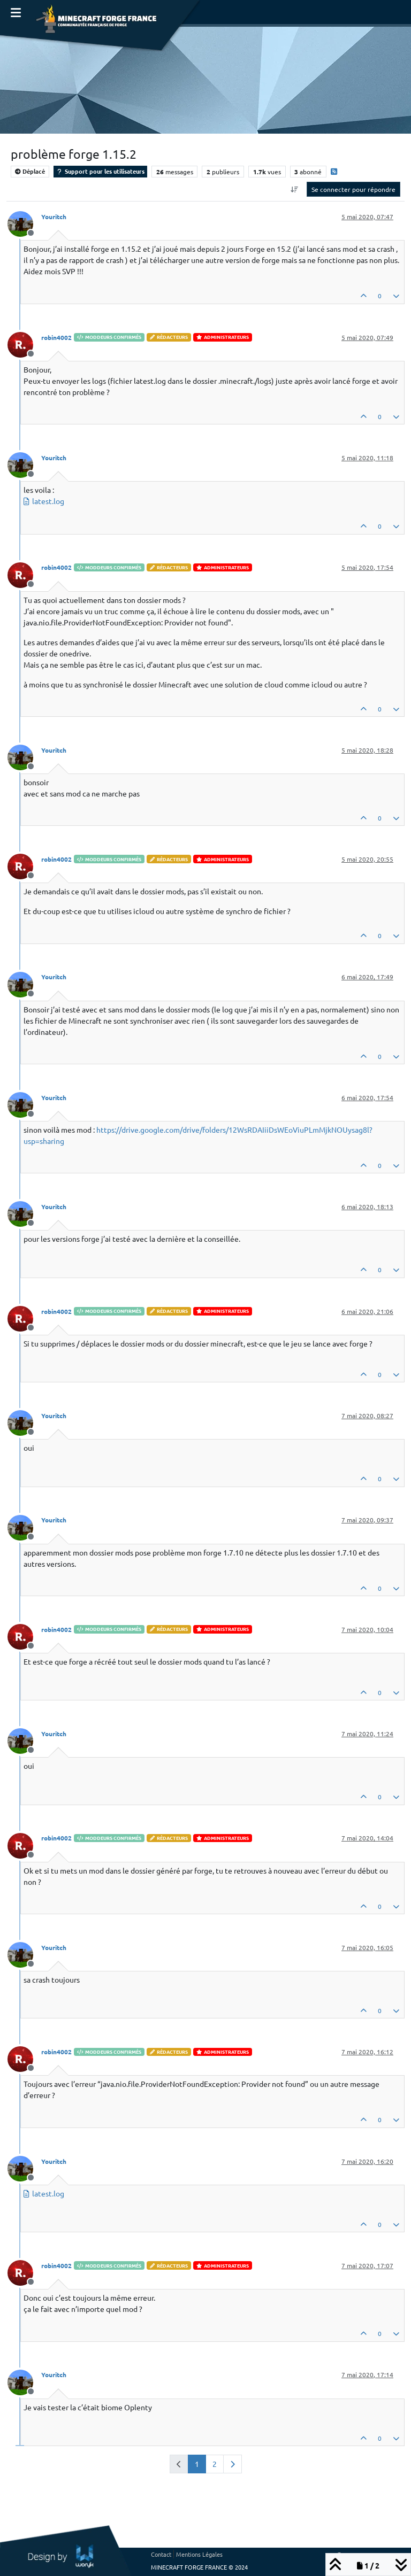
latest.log (48, 501)
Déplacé (30, 171)
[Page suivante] (232, 2464)
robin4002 (56, 337)
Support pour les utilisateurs (100, 171)
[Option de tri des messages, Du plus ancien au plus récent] (294, 189)
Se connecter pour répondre (353, 189)
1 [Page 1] (197, 2464)
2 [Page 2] (214, 2464)
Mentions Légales (199, 2554)
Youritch (53, 216)
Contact (161, 2554)
